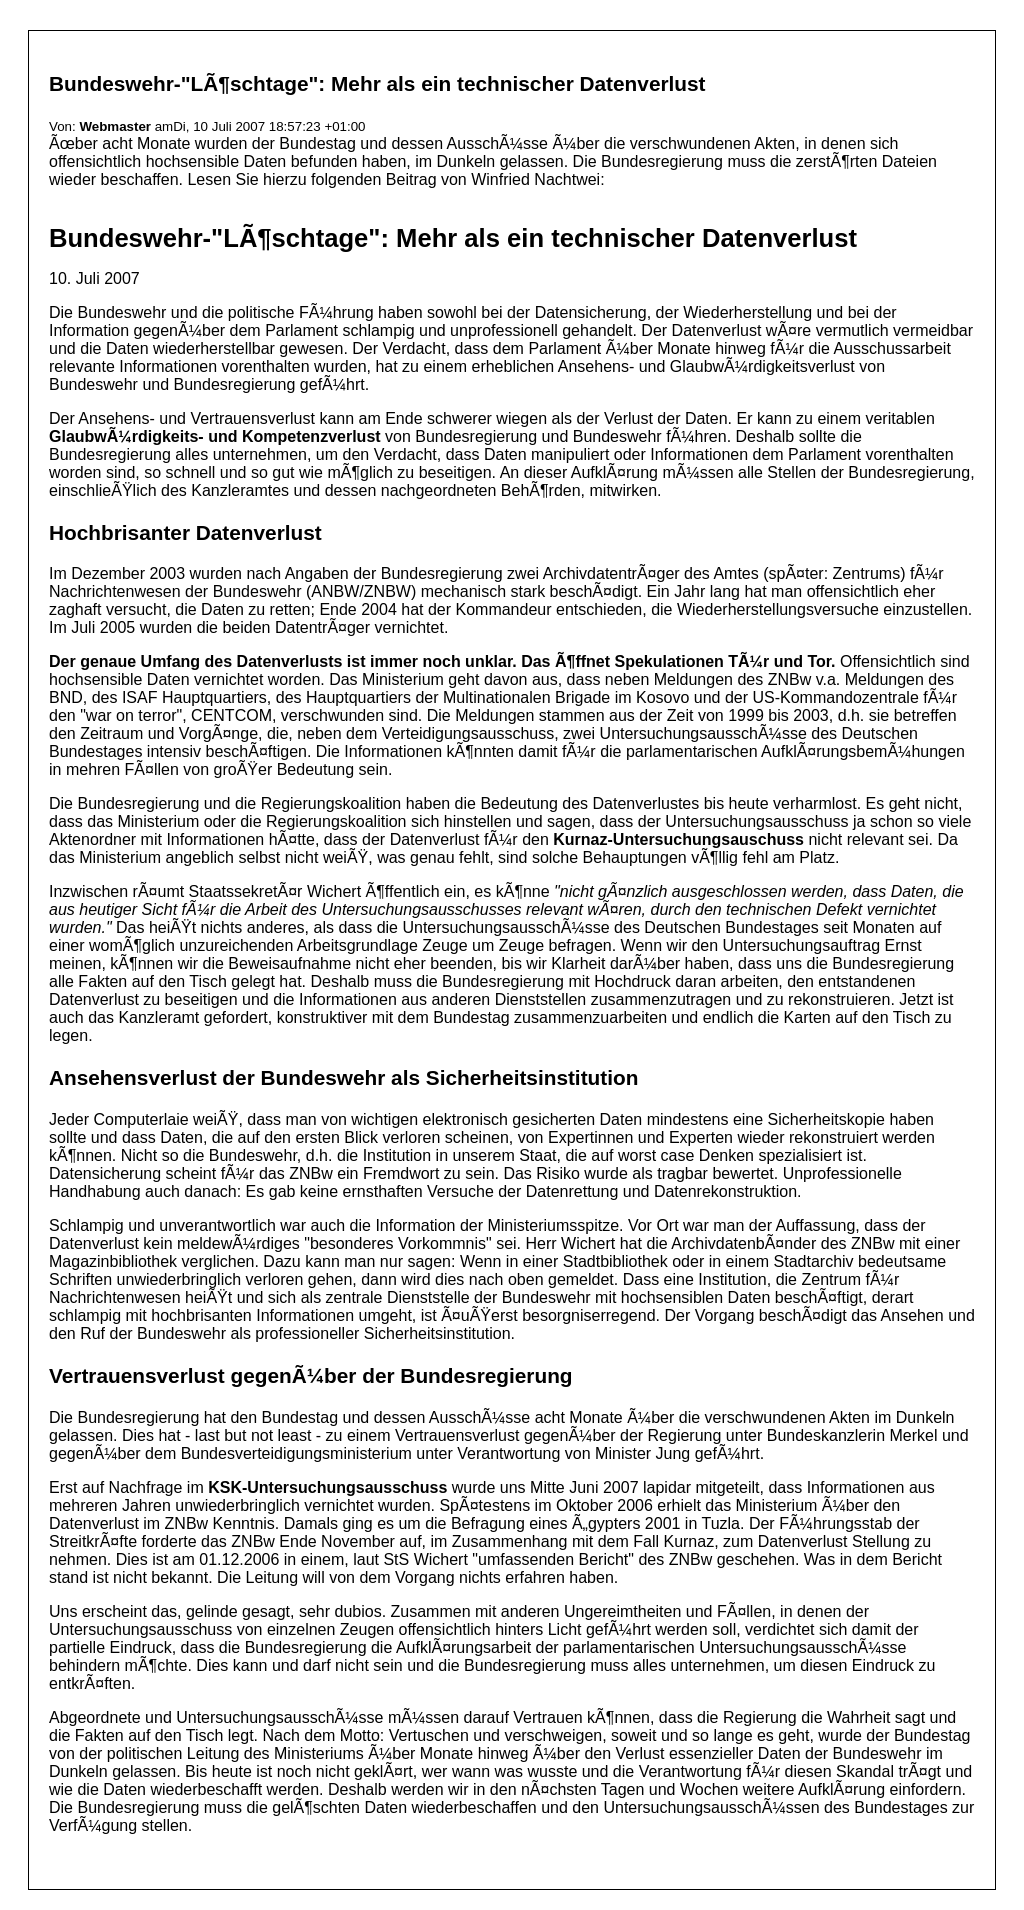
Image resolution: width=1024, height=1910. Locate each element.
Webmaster (115, 126)
